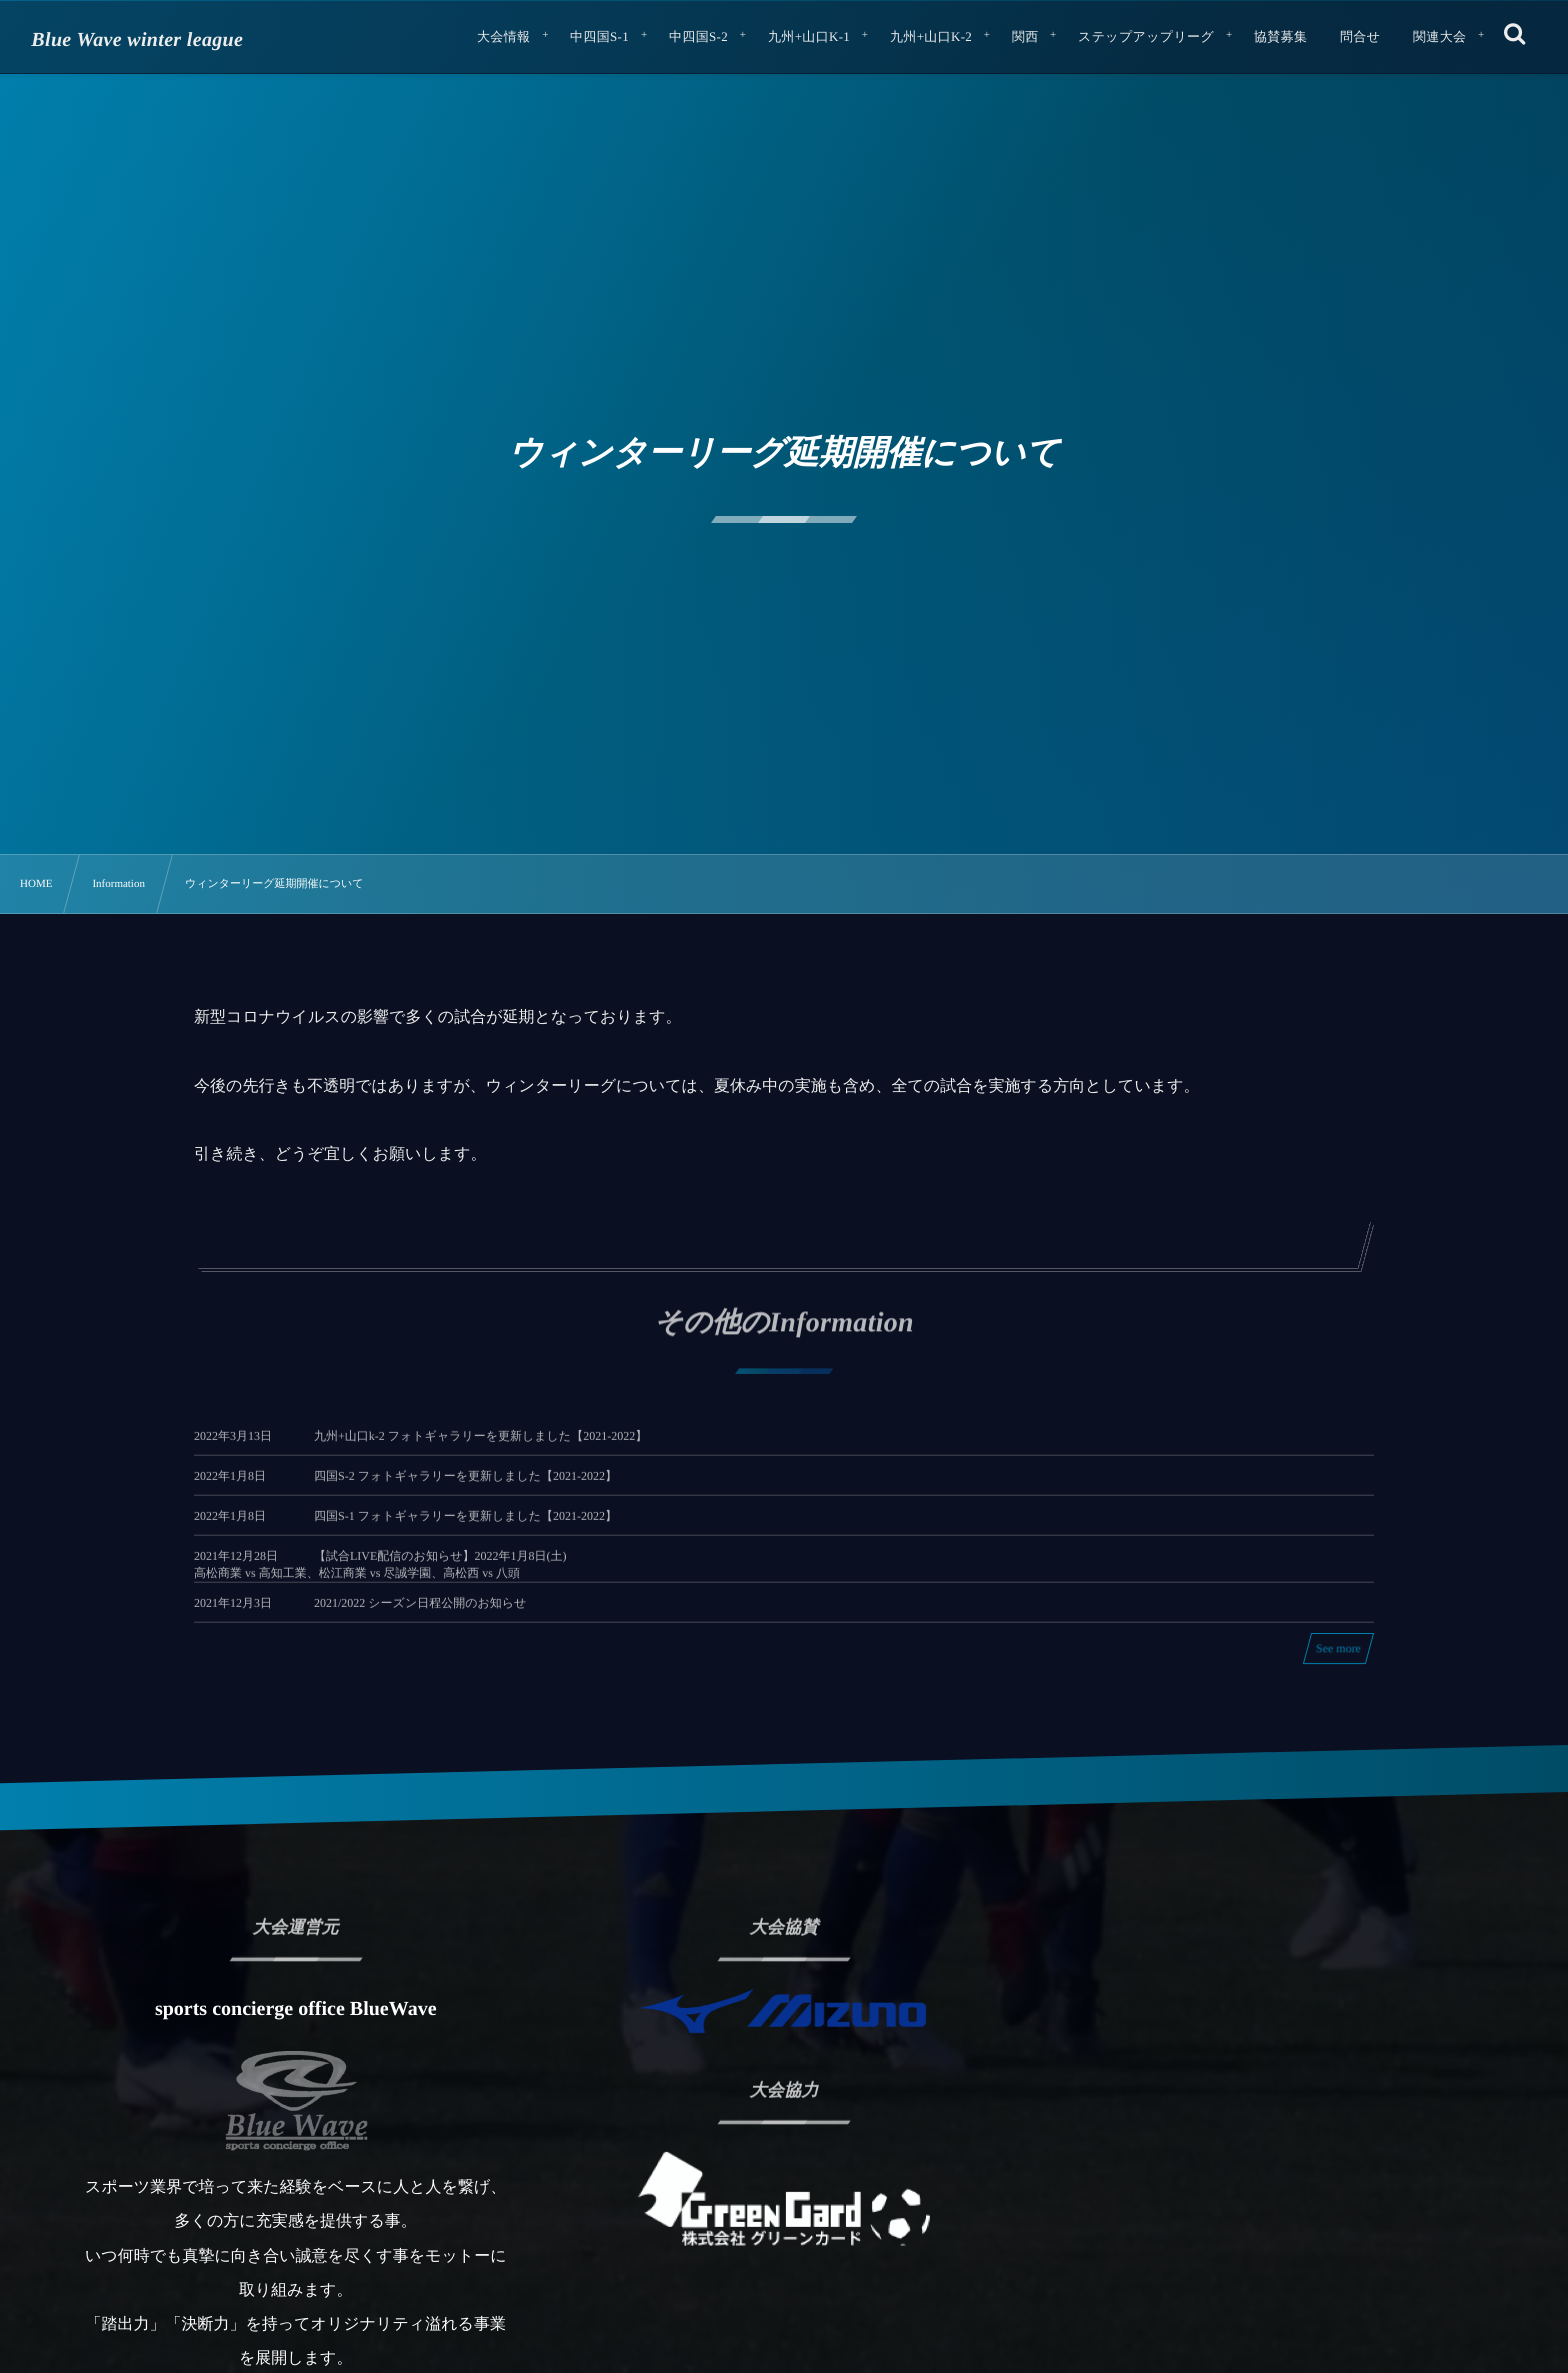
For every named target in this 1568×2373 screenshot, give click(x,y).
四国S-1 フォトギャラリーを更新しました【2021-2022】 (465, 1531)
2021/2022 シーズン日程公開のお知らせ (420, 1617)
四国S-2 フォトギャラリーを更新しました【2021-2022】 (465, 1491)
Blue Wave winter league (137, 40)
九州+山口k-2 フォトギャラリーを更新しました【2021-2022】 (480, 1451)
